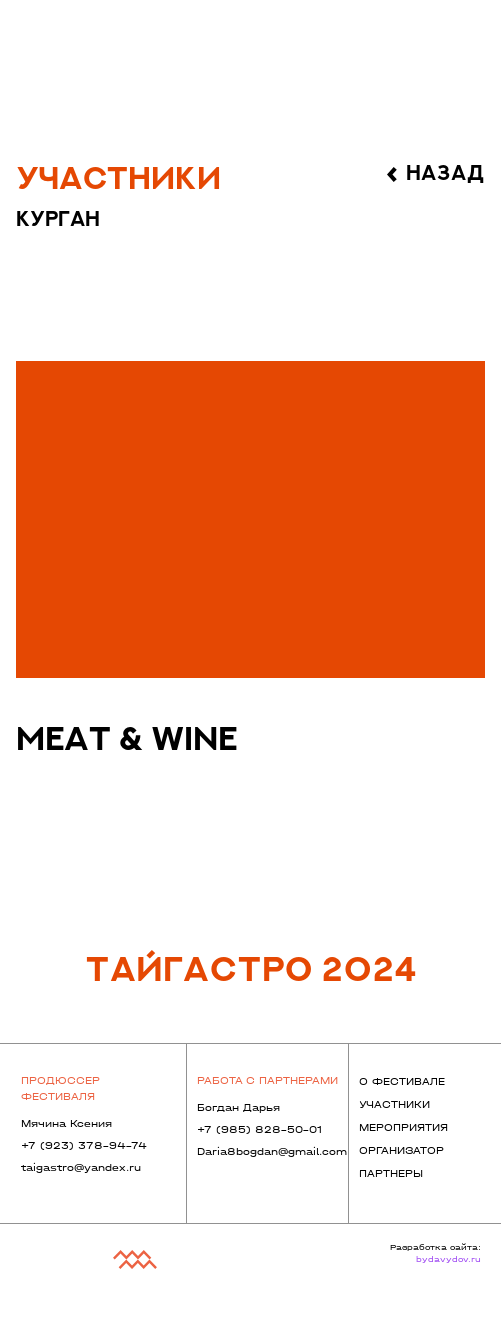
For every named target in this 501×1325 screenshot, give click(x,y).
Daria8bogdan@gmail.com (272, 1152)
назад (445, 174)
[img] (251, 519)
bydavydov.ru (448, 1259)
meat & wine (126, 740)
